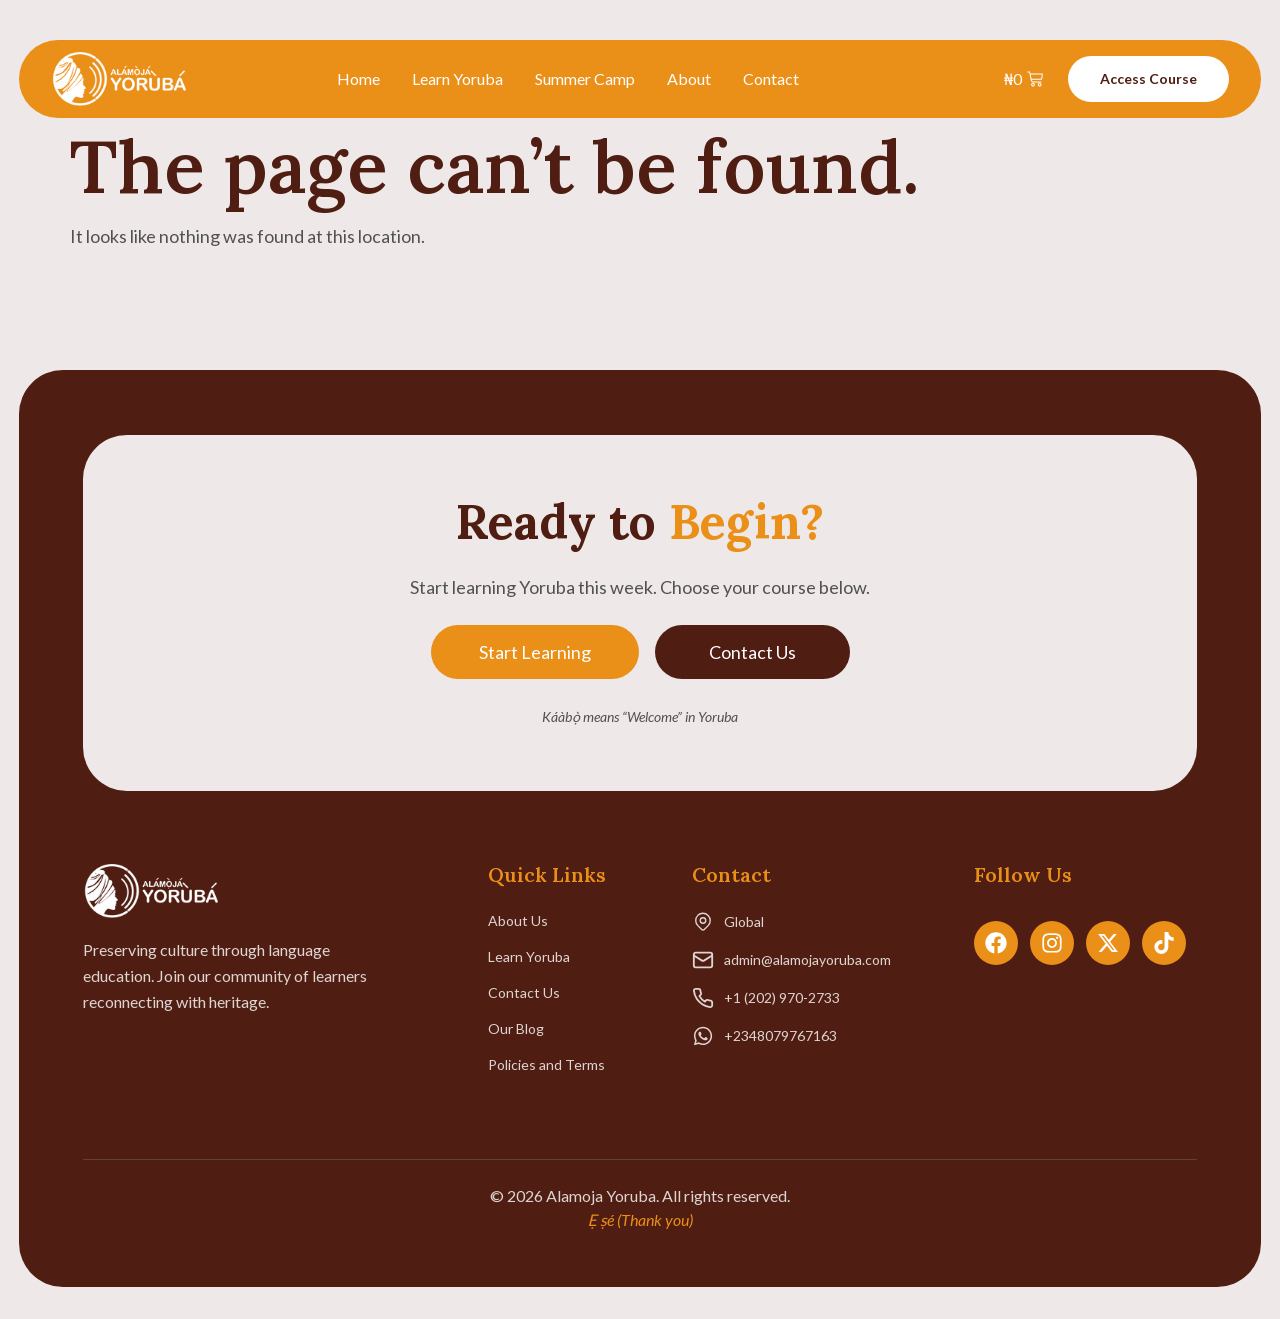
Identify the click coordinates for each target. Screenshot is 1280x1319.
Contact (771, 78)
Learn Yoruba (457, 78)
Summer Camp (585, 78)
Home (358, 78)
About (689, 78)
